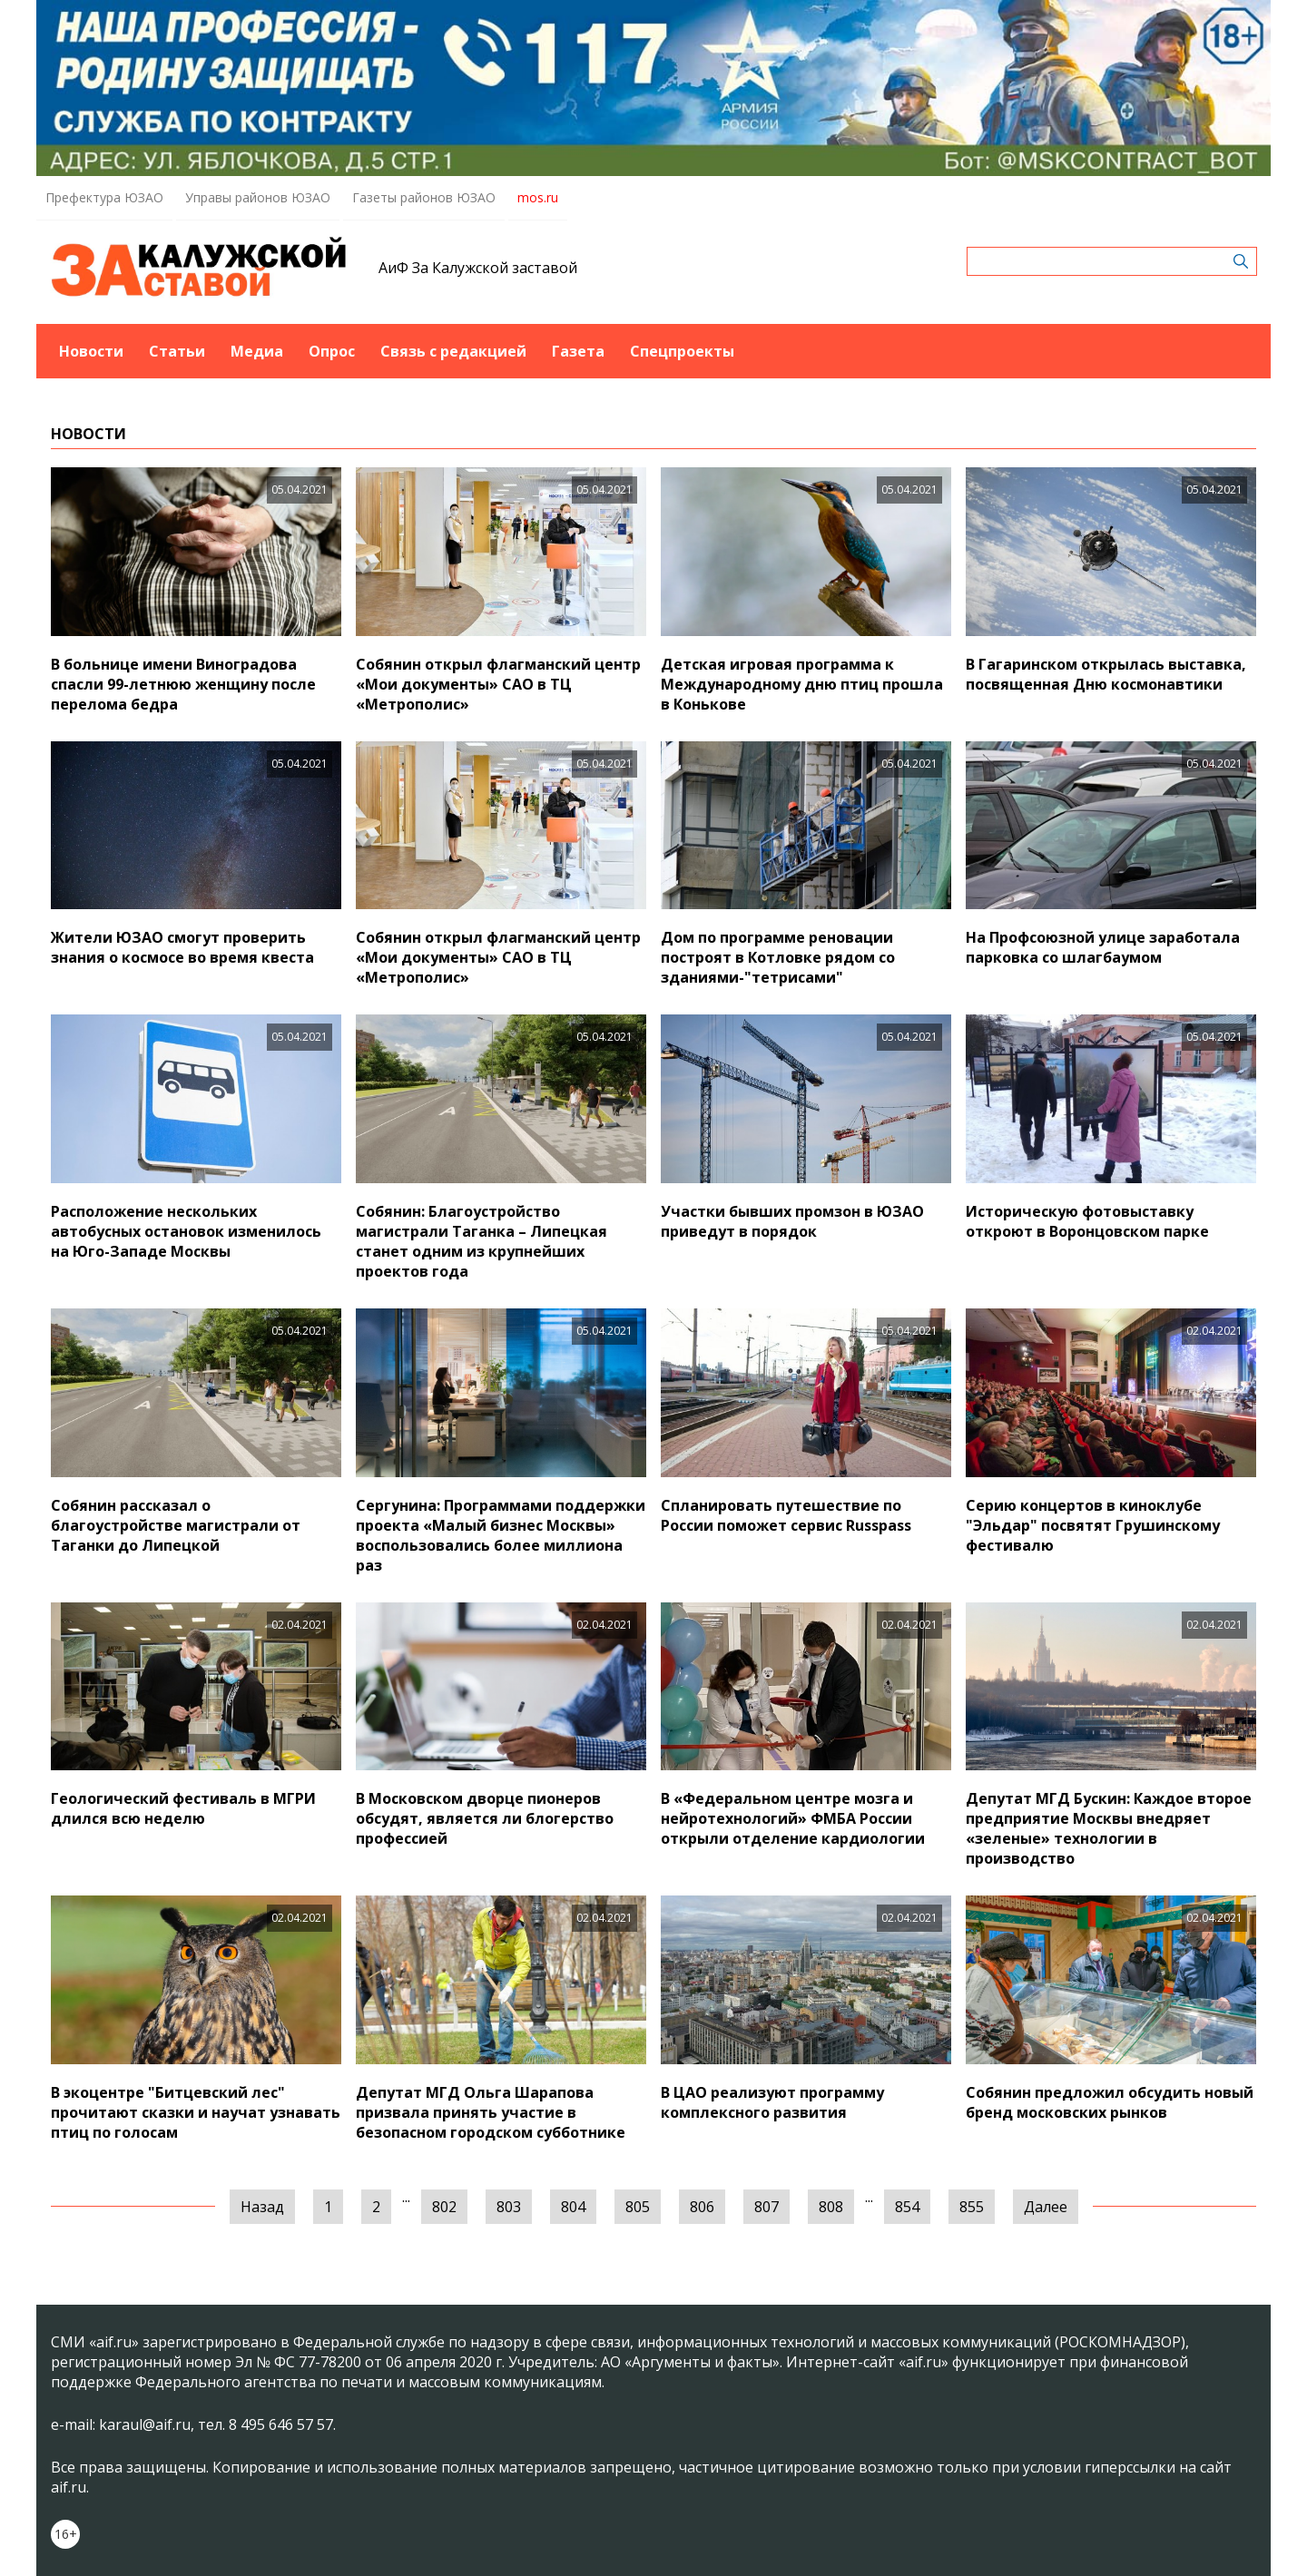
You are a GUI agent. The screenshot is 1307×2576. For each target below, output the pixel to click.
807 (766, 2207)
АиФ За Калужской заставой (477, 267)
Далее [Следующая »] (1045, 2207)
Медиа (257, 351)
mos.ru (537, 197)
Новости (91, 351)
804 (573, 2207)
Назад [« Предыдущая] (262, 2207)
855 (971, 2207)
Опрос (332, 351)
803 (508, 2207)
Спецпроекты (682, 351)
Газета (578, 351)
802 (444, 2207)
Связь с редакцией (453, 351)
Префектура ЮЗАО (104, 197)
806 (702, 2207)
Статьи (177, 351)
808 (831, 2207)
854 (907, 2207)
